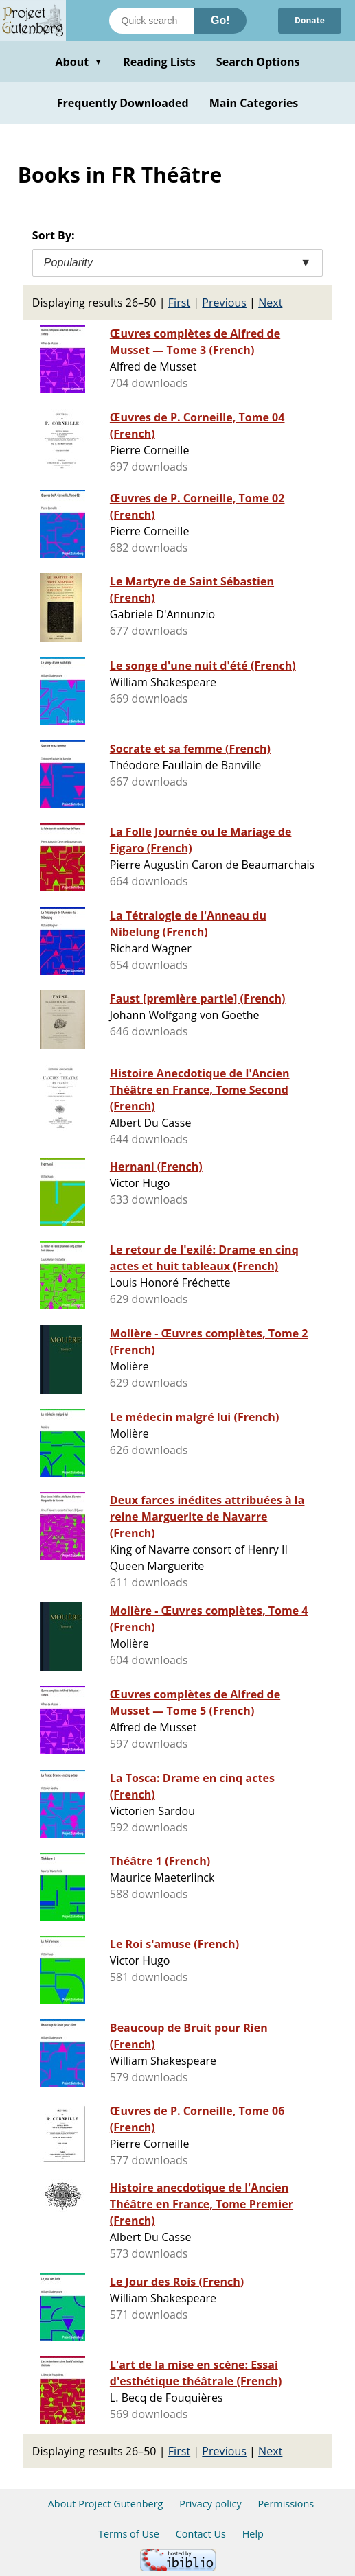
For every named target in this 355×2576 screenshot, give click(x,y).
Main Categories (254, 102)
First (179, 302)
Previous (224, 302)
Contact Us (201, 2533)
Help (253, 2533)
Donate (310, 20)
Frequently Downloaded (123, 102)
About (78, 62)
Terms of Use (128, 2533)
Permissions (286, 2503)
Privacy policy (210, 2503)
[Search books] (151, 21)
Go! (220, 20)
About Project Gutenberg (105, 2503)
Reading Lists (159, 61)
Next (270, 302)
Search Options (258, 61)
